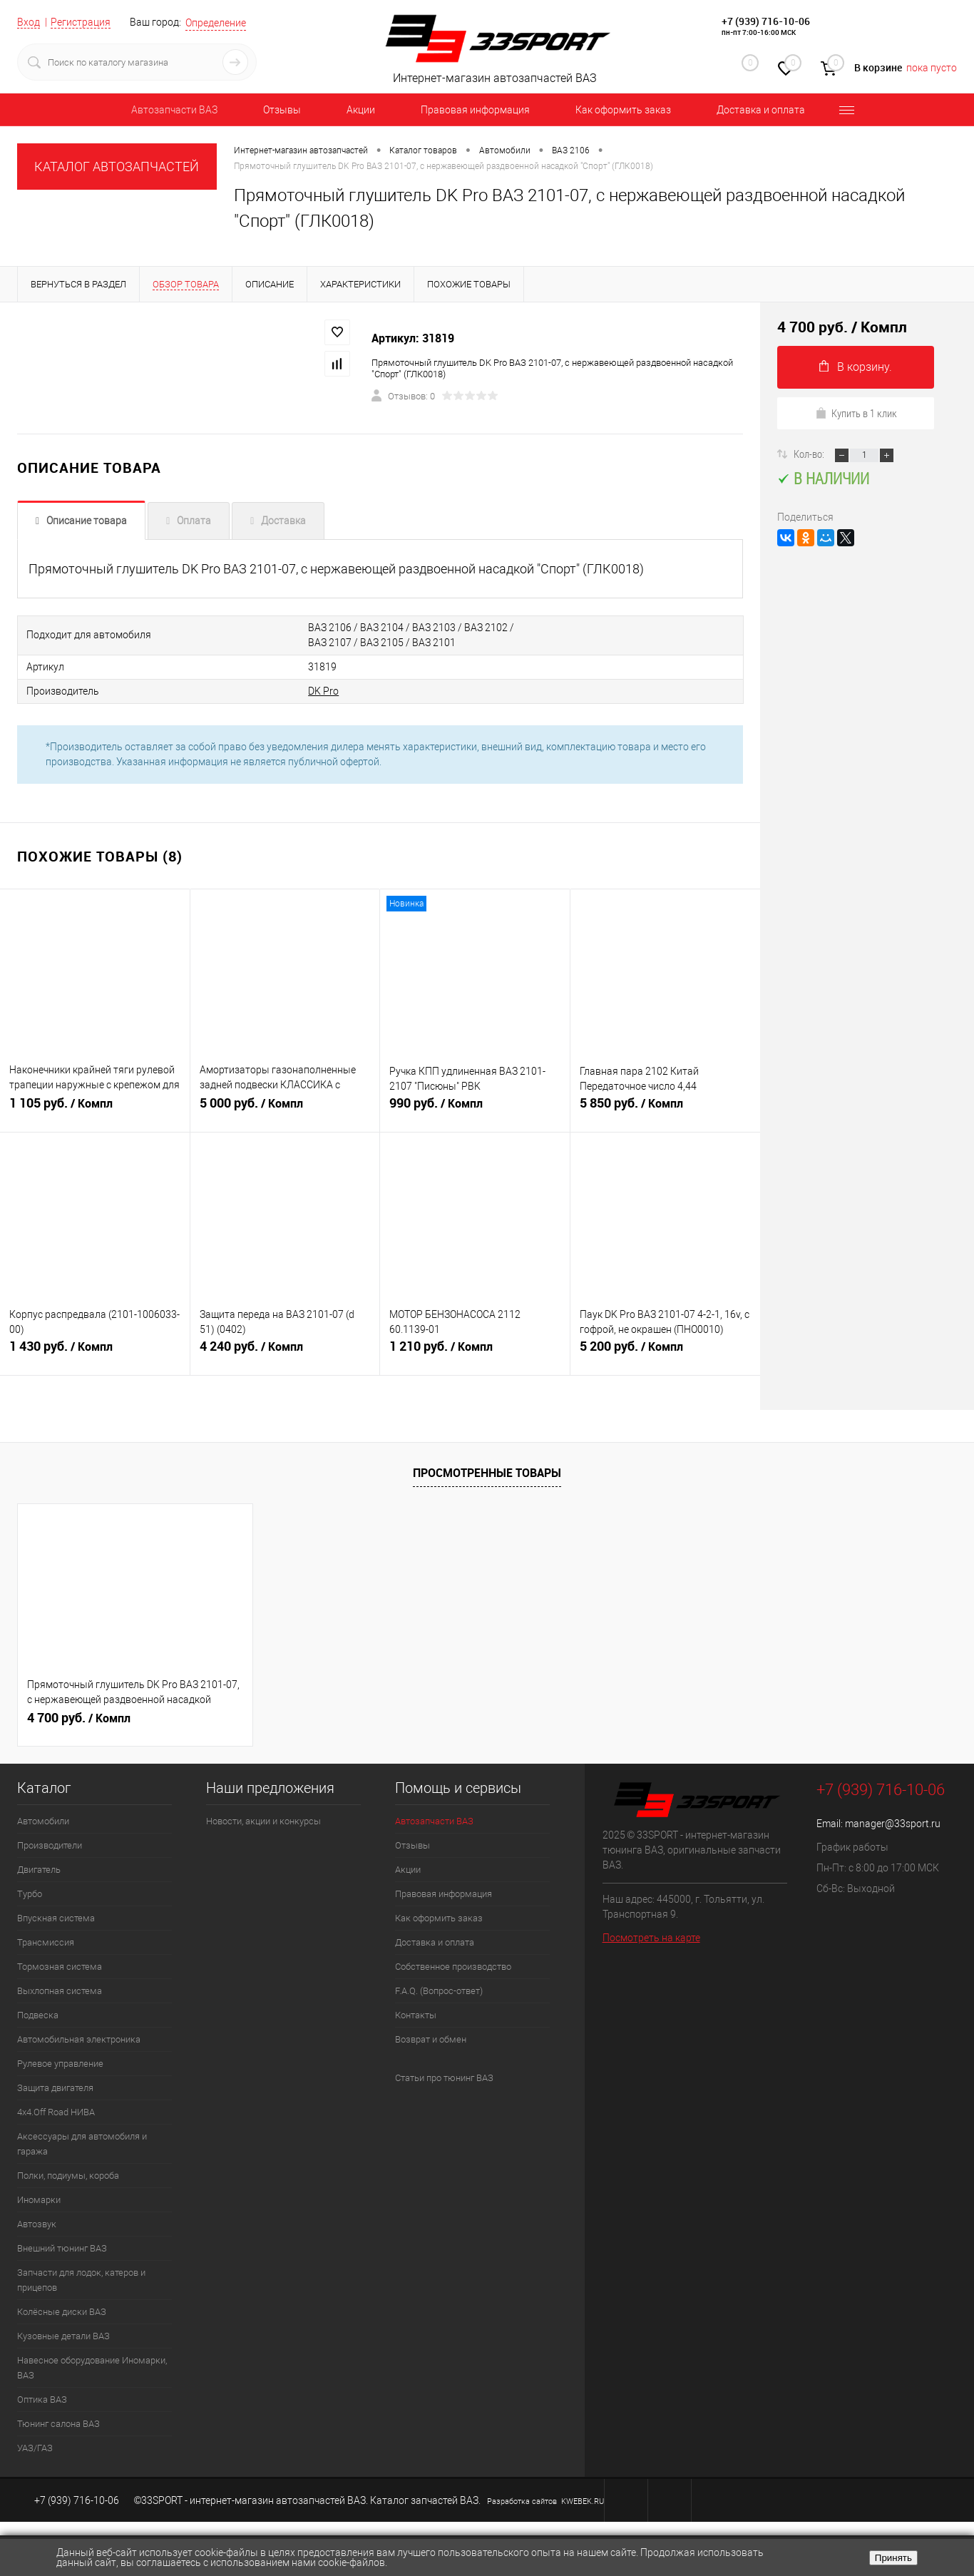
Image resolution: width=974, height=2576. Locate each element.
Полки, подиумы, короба (68, 2175)
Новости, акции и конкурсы (263, 1821)
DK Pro (323, 691)
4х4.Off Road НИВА (56, 2112)
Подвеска (37, 2015)
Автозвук (36, 2224)
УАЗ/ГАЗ (35, 2448)
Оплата (194, 520)
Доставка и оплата (761, 110)
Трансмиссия (45, 1942)
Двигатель (39, 1869)
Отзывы (282, 110)
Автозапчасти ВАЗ (174, 110)
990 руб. (474, 1109)
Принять (893, 2557)
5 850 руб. (666, 1109)
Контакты (415, 2015)
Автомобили (43, 1821)
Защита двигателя (55, 2087)
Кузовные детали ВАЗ (63, 2336)
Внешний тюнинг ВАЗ (62, 2248)
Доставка (283, 520)
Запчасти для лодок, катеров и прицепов (81, 2280)
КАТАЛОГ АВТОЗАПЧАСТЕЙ (116, 166)
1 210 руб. (474, 1352)
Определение (215, 23)
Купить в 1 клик (856, 413)
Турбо (29, 1893)
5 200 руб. (666, 1352)
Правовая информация (475, 110)
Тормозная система (59, 1966)
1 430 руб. (94, 1352)
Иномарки (39, 2199)
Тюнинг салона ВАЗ (58, 2423)
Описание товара (86, 520)
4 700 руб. (78, 1718)
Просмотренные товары (487, 1473)
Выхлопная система (59, 1990)
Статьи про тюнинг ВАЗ (444, 2077)
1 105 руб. (94, 1109)
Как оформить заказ (623, 110)
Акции (361, 110)
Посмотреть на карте (651, 1937)
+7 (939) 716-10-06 (766, 21)
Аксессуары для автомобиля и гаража (82, 2144)
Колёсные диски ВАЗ (61, 2311)
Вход (28, 22)
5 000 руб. (285, 1109)
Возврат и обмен (430, 2039)
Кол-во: (810, 453)
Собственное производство (453, 1966)
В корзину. (855, 367)
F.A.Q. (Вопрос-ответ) (439, 1990)
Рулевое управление (60, 2063)
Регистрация (81, 22)
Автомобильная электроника (78, 2039)
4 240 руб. (285, 1352)
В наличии (823, 478)
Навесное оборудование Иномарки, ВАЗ (92, 2368)
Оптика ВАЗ (42, 2399)
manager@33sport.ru (892, 1823)
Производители (49, 1845)
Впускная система (56, 1918)
